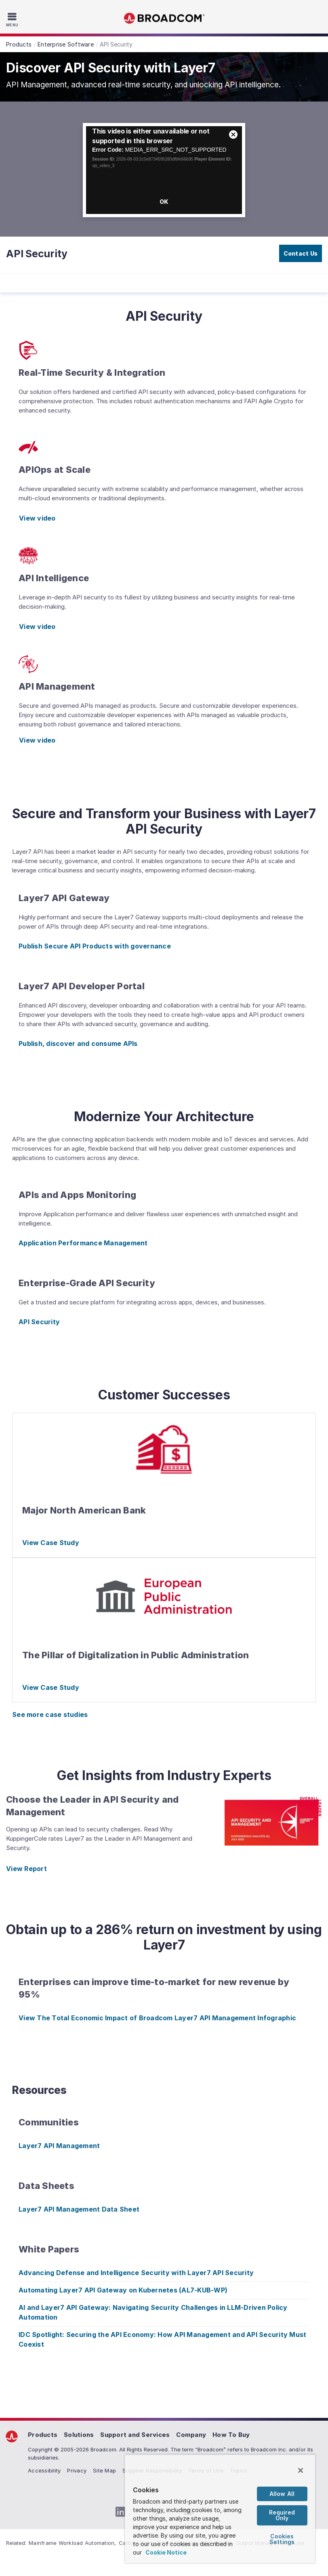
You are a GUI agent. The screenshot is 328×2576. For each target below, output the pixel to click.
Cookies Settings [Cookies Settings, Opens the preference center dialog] (281, 2539)
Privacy (76, 2470)
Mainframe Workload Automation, (72, 2543)
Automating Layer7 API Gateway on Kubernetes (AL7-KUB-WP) (123, 2290)
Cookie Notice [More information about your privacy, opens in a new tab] (166, 2552)
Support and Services (135, 2434)
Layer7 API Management (59, 2146)
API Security (39, 1322)
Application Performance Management (83, 1243)
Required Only (282, 2515)
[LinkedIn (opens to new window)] (120, 2512)
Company (191, 2434)
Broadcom (164, 18)
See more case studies (50, 1714)
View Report (26, 1869)
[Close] (300, 2470)
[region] (220, 2508)
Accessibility (44, 2470)
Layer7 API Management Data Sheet (79, 2209)
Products (42, 2434)
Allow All (281, 2493)
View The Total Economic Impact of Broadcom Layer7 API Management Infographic (157, 2018)
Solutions (79, 2434)
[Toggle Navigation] (13, 19)
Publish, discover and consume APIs (78, 1043)
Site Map (104, 2470)
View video (37, 518)
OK (164, 201)
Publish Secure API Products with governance (95, 946)
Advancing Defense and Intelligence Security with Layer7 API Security (136, 2273)
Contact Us (301, 253)
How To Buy (231, 2434)
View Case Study (50, 1543)
